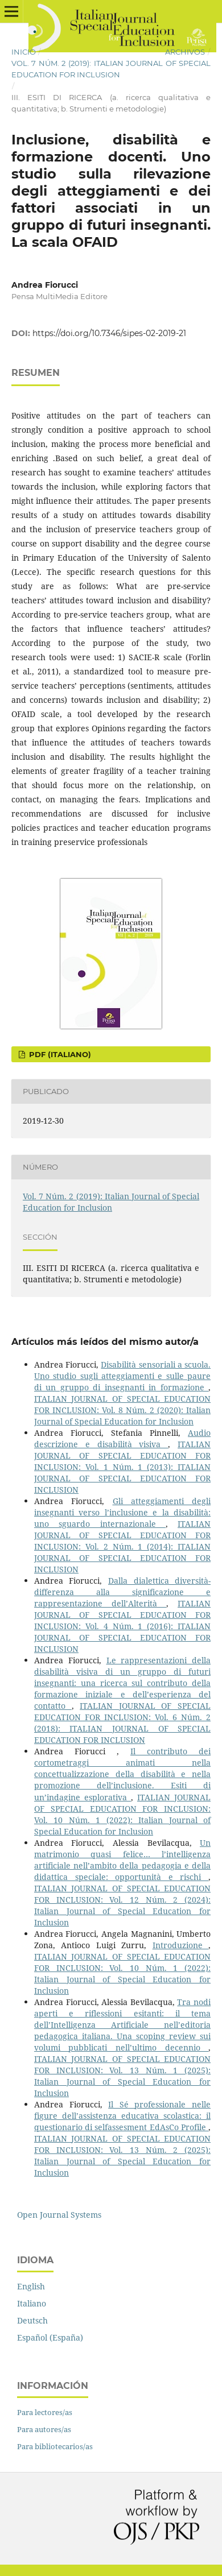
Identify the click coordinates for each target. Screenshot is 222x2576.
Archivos (185, 51)
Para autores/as (44, 2429)
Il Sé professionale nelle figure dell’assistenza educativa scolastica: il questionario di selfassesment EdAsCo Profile (122, 2115)
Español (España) (50, 2337)
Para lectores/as (44, 2412)
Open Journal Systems (59, 2214)
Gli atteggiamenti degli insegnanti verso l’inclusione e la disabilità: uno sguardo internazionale (122, 1512)
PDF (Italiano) (59, 1054)
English (31, 2286)
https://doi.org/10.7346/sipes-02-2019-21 (109, 333)
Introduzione (180, 1945)
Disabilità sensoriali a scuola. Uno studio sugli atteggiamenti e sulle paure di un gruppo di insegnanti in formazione (122, 1376)
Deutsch (32, 2320)
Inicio (23, 51)
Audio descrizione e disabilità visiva (122, 1438)
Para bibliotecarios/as (55, 2446)
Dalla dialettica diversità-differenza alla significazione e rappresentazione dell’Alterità (122, 1592)
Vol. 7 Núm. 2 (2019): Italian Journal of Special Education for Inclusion (111, 69)
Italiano (31, 2303)
